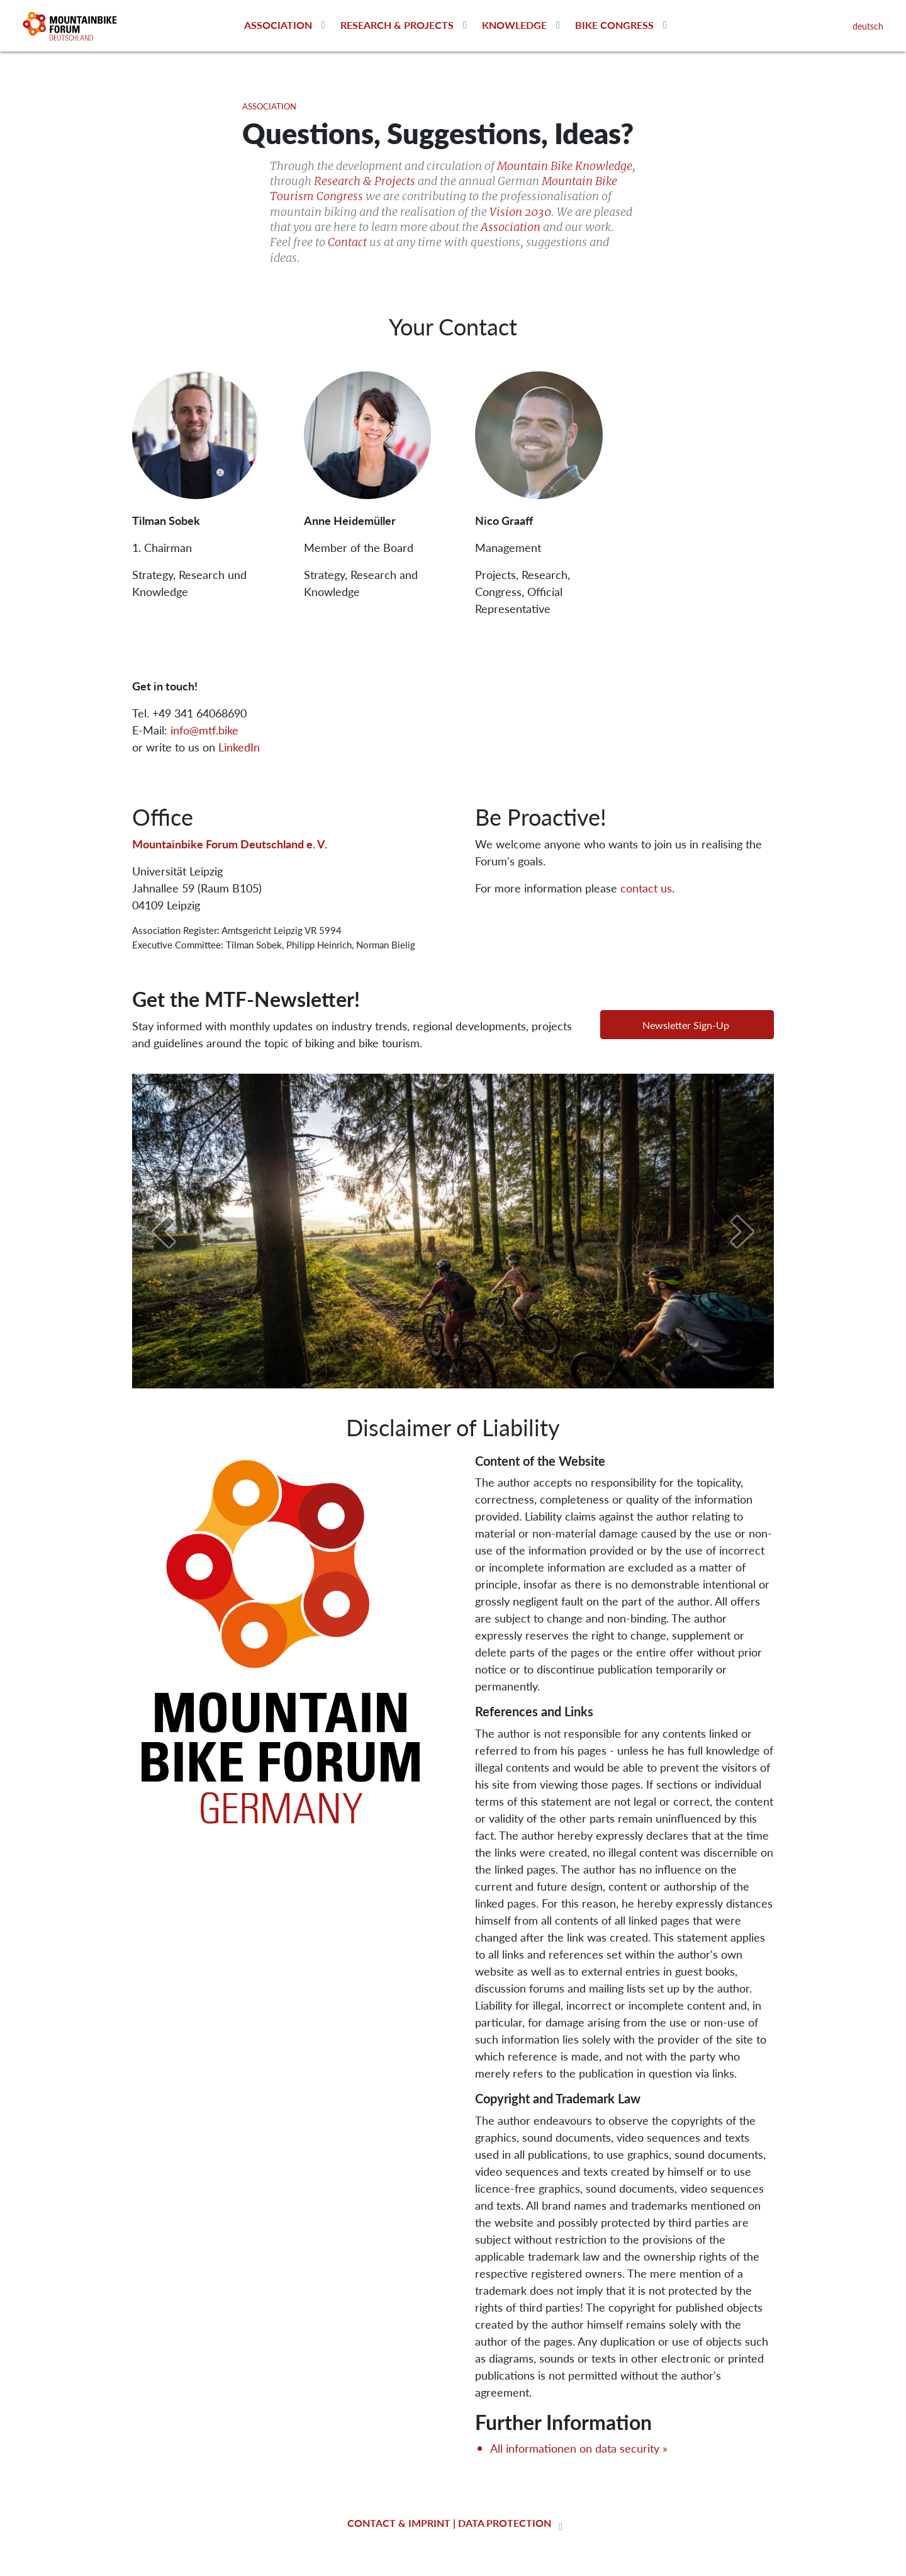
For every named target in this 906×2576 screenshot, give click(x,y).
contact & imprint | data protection (449, 2523)
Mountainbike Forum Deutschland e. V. (229, 844)
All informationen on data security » (579, 2448)
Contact (347, 242)
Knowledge (514, 25)
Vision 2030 (520, 212)
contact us (646, 888)
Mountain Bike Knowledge (564, 166)
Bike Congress (614, 25)
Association (278, 25)
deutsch (868, 26)
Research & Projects (397, 25)
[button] (687, 1024)
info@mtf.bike (204, 730)
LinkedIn (239, 747)
